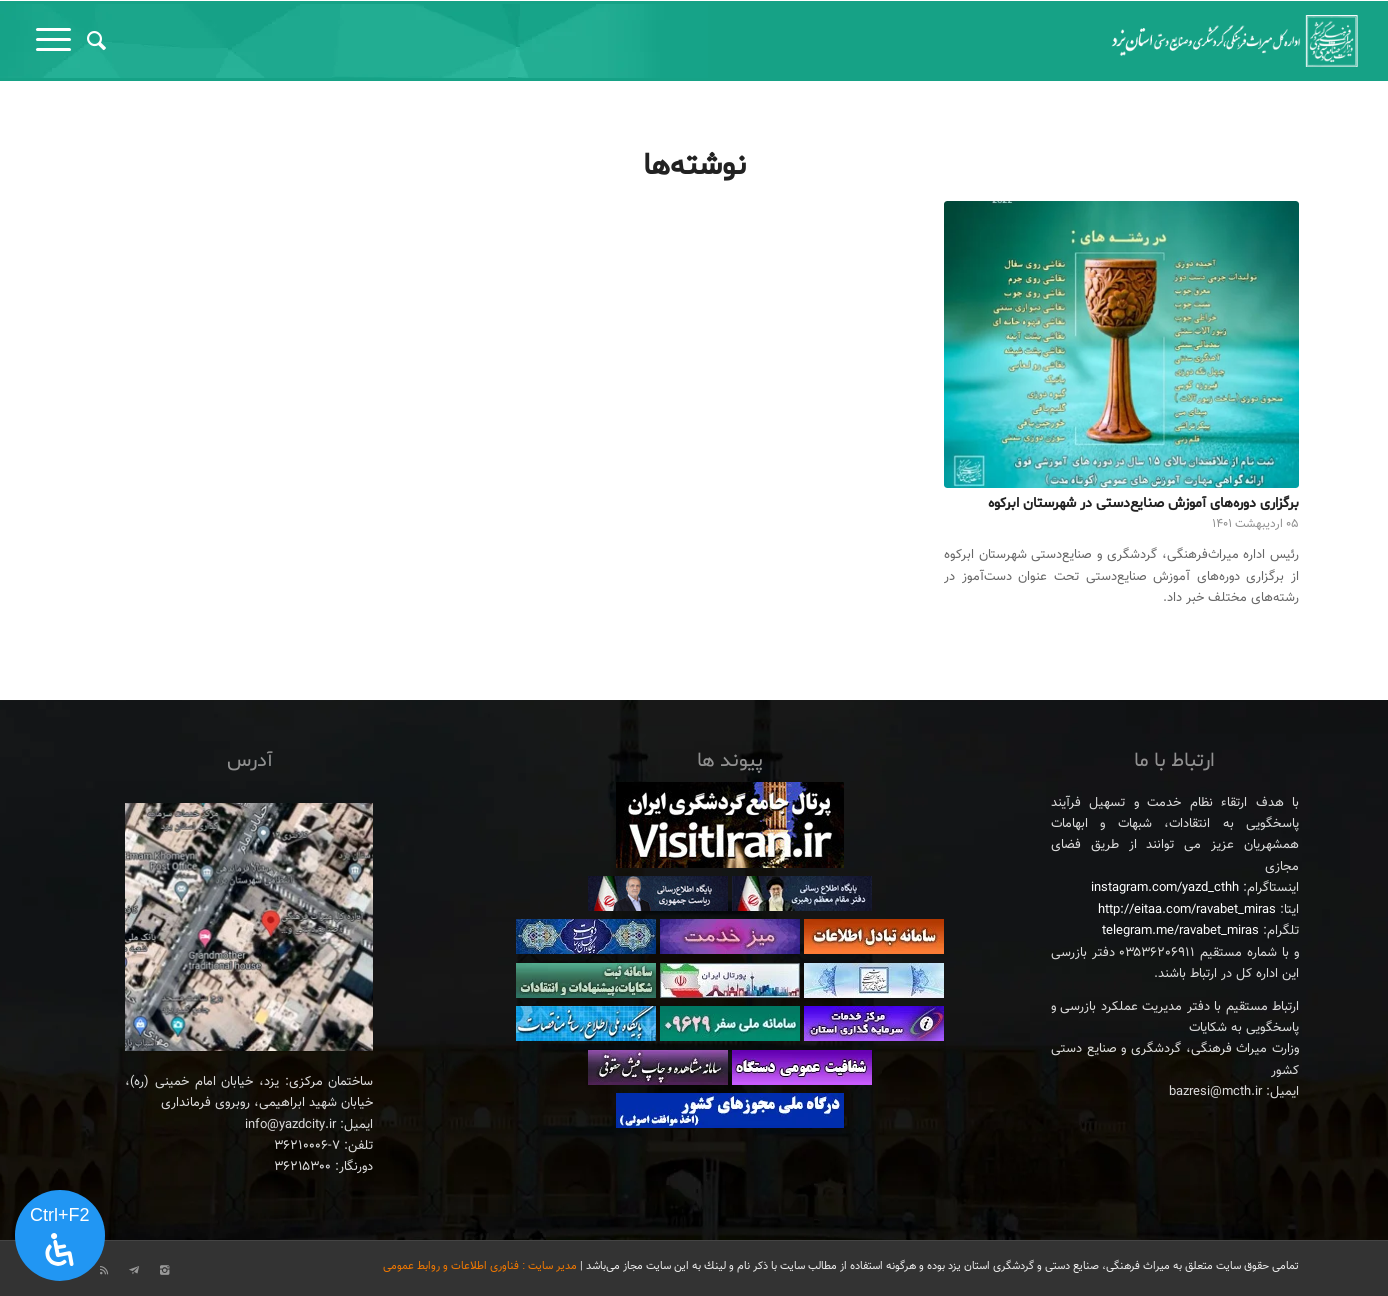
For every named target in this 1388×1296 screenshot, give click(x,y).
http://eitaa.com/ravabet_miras (1187, 910)
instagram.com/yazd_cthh (1165, 888)
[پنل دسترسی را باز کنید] (60, 1236)
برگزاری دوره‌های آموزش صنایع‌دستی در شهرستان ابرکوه (1143, 503)
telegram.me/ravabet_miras (1180, 931)
